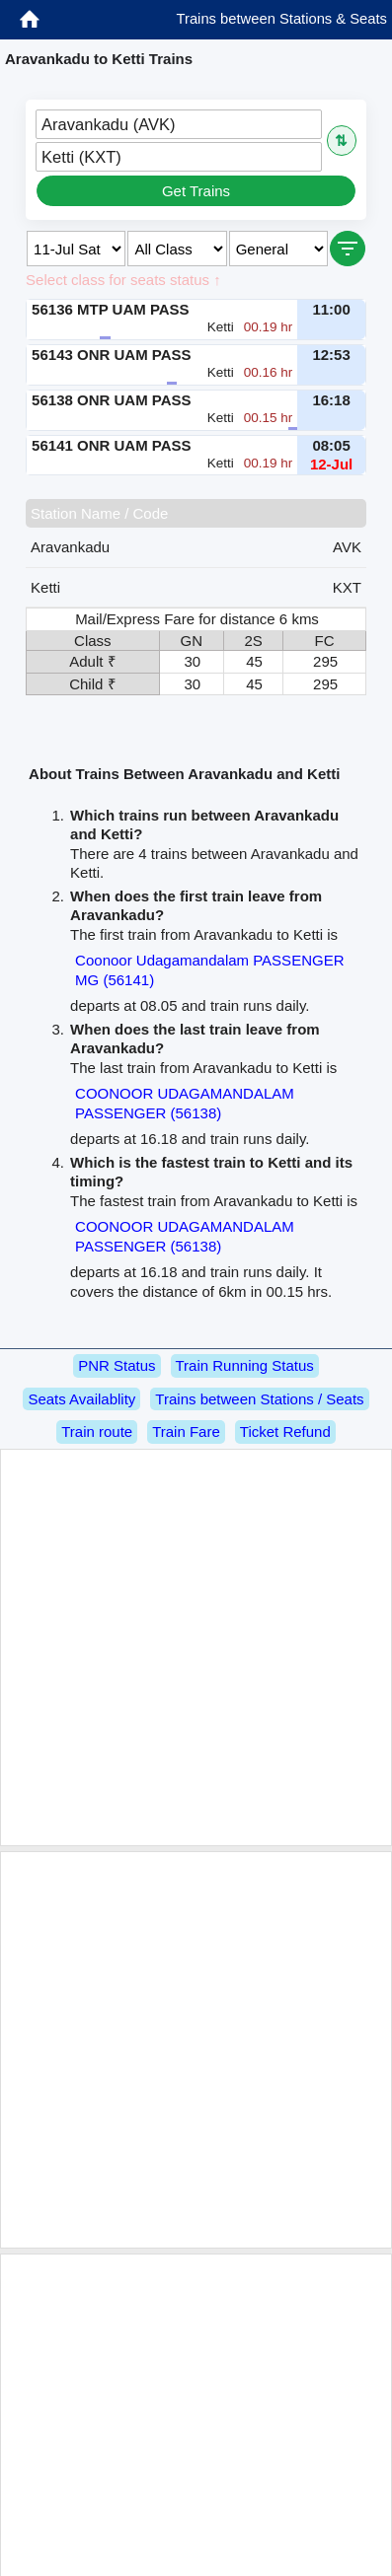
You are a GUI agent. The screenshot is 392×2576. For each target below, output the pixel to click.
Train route (96, 1431)
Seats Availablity (81, 1399)
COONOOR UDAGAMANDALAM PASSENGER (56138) (184, 1103)
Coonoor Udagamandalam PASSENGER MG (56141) (209, 970)
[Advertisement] (193, 1647)
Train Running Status (245, 1365)
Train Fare (186, 1431)
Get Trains (196, 190)
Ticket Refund (285, 1431)
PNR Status (116, 1365)
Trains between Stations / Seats (259, 1399)
